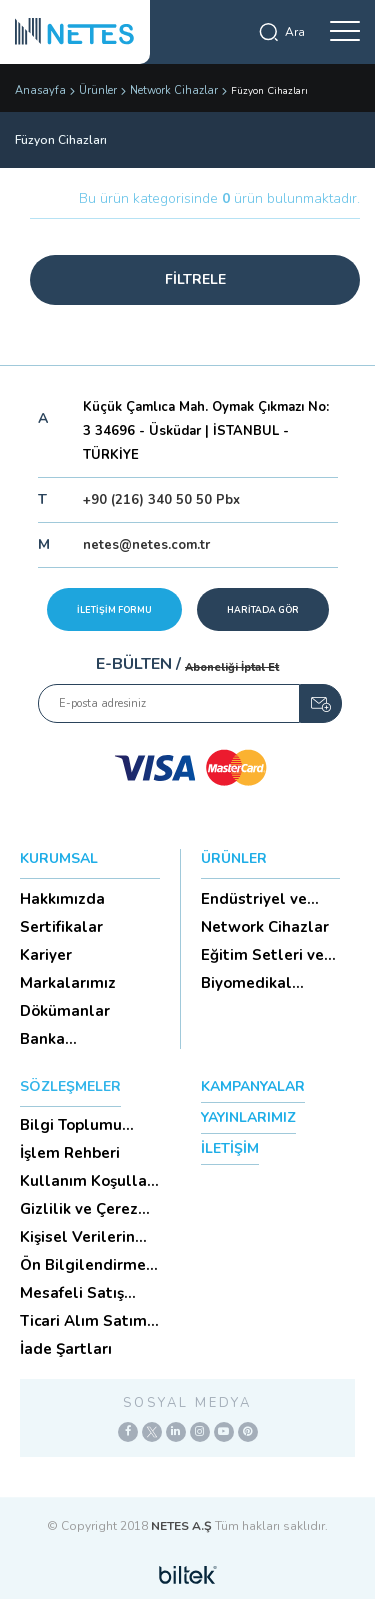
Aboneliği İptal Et (232, 667)
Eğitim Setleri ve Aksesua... (262, 955)
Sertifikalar (61, 927)
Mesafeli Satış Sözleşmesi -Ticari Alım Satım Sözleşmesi (87, 1293)
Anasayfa (40, 90)
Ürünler (98, 90)
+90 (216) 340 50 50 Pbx (161, 500)
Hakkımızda (62, 899)
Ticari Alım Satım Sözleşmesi (83, 1321)
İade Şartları (66, 1349)
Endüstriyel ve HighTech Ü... (254, 899)
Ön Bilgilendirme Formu (83, 1265)
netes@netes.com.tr (146, 545)
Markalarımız (68, 983)
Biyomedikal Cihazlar (246, 983)
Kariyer (46, 955)
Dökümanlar (65, 1011)
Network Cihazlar (174, 90)
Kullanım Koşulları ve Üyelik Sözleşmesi (88, 1181)
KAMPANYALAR (253, 1086)
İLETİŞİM (230, 1148)
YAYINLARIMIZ (248, 1117)
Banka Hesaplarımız (68, 1039)
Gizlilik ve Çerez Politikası (79, 1209)
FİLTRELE (195, 279)
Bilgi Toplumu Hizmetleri (71, 1125)
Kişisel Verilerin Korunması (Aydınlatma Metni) (77, 1237)
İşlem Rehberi (70, 1153)
